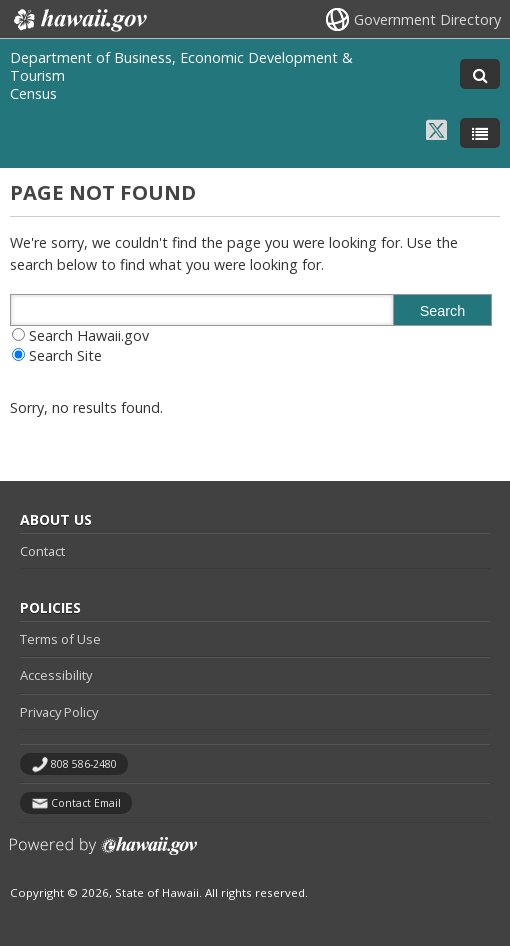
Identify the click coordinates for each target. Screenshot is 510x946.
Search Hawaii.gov (89, 335)
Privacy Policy (59, 712)
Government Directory (427, 19)
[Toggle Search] (480, 74)
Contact (42, 551)
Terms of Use (60, 639)
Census (33, 93)
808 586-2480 (84, 764)
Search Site (65, 355)
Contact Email (86, 803)
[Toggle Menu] (480, 133)
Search (443, 311)
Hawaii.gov (78, 20)
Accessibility (56, 675)
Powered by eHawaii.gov (103, 853)
